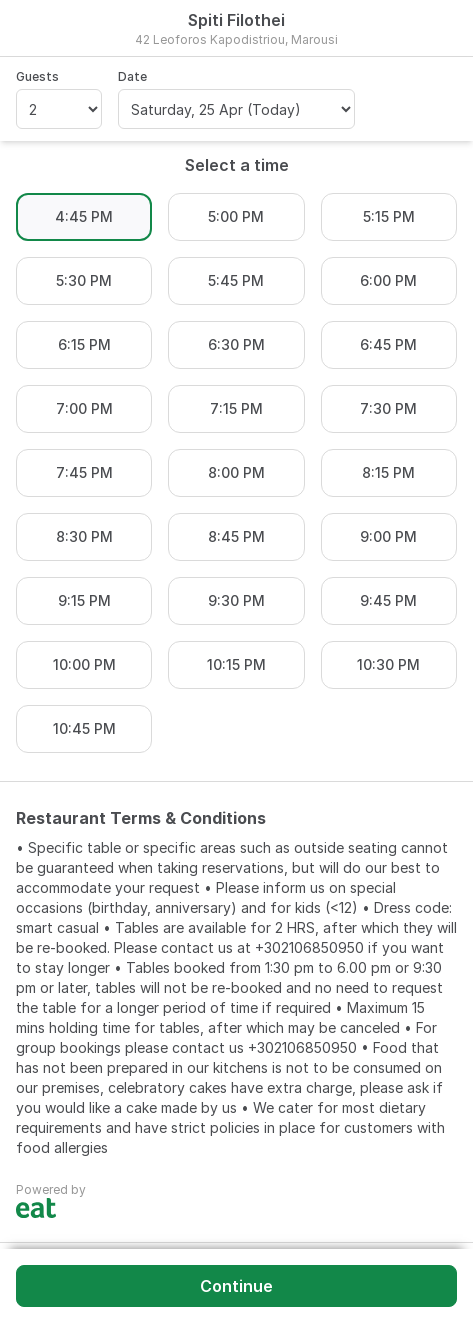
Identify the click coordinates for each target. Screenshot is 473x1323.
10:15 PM (236, 664)
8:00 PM (236, 472)
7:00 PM (84, 408)
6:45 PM (388, 344)
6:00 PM (388, 280)
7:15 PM (236, 408)
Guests (37, 76)
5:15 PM (389, 216)
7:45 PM (84, 472)
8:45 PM (236, 536)
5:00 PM (236, 216)
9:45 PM (388, 600)
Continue (236, 1286)
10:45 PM (84, 728)
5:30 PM (84, 280)
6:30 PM (236, 344)
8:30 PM (84, 536)
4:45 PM (84, 216)
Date (132, 76)
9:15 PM (84, 600)
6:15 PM (84, 344)
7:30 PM (388, 408)
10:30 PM (388, 664)
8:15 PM (388, 472)
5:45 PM (236, 280)
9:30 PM (236, 600)
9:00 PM (388, 536)
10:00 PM (84, 664)
